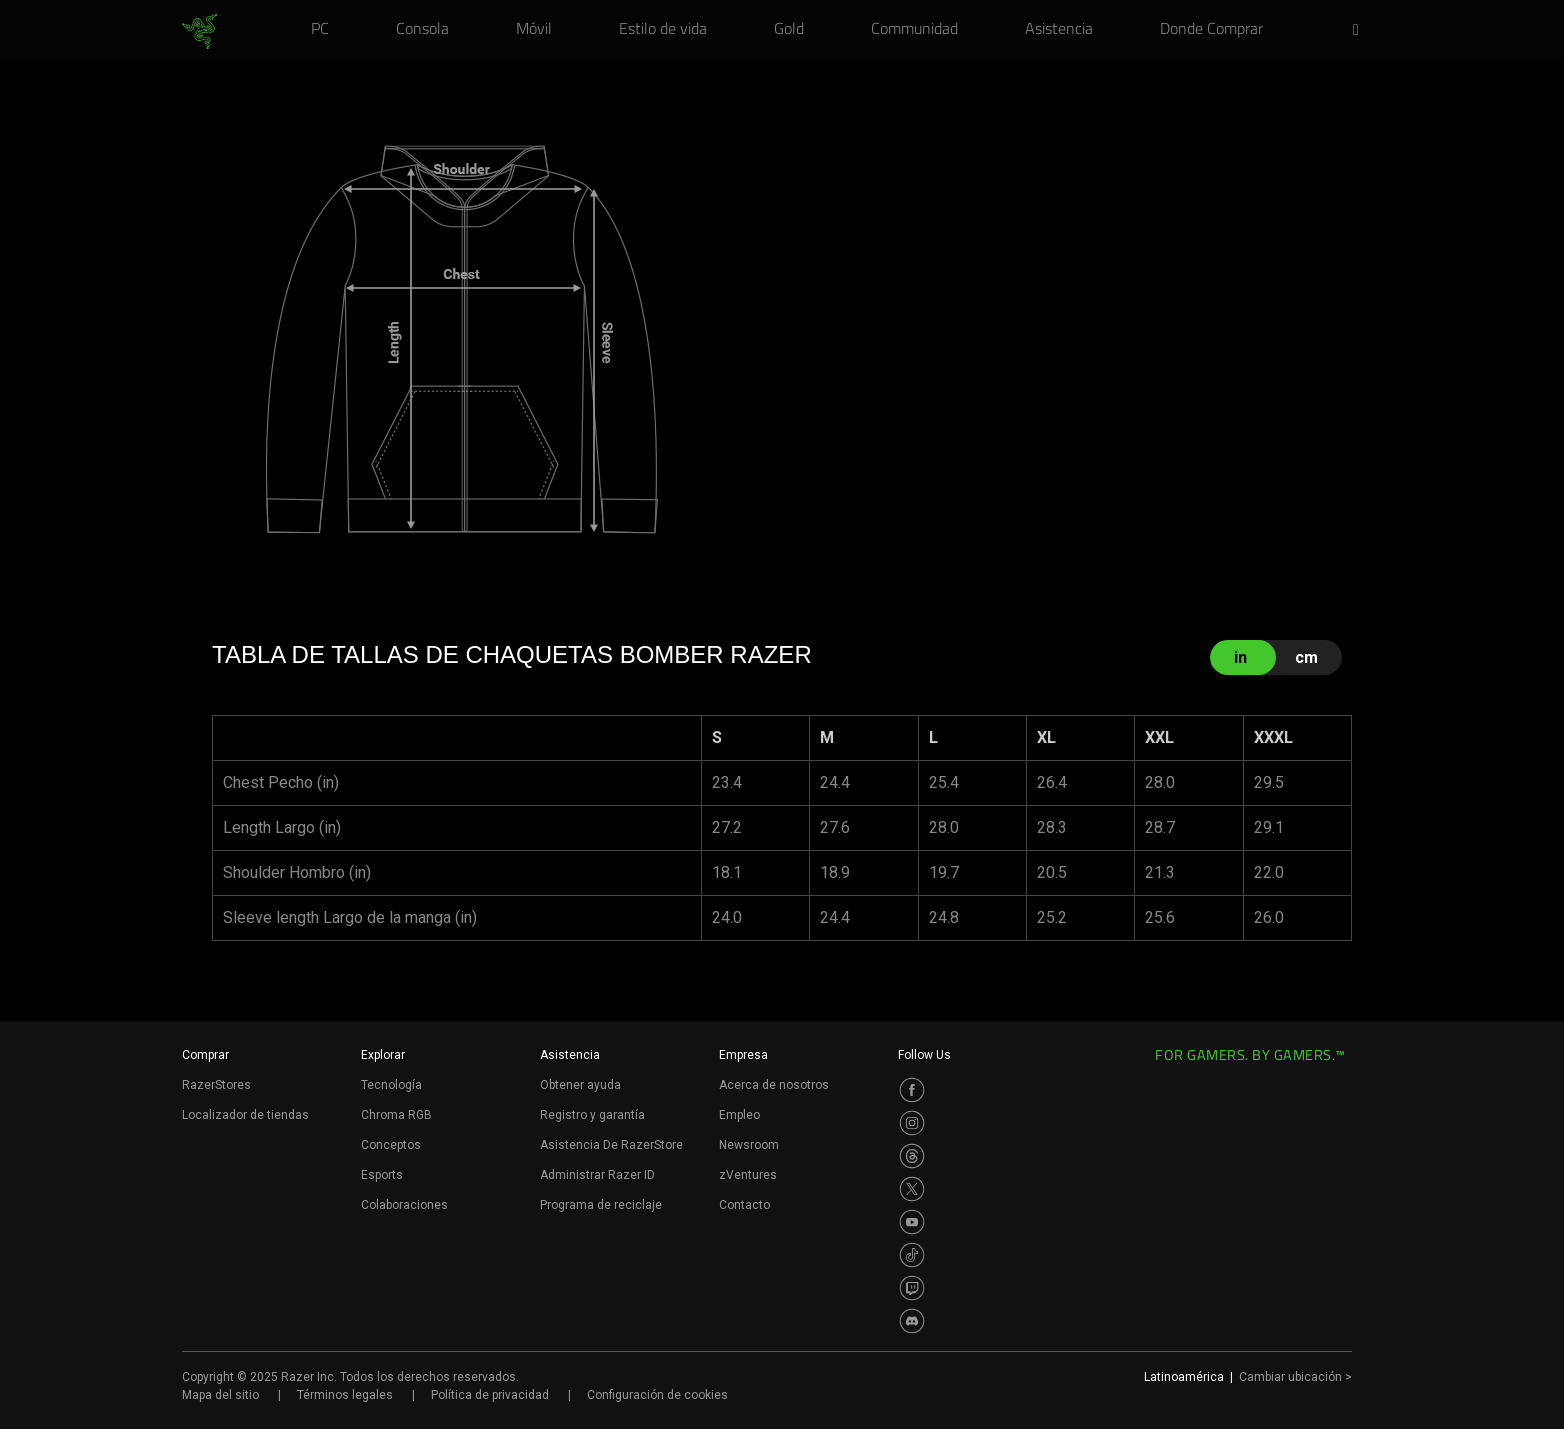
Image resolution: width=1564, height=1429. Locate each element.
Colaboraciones (404, 1205)
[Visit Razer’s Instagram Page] (912, 1123)
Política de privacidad (490, 1395)
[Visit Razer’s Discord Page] (912, 1321)
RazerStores (216, 1085)
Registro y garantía (592, 1115)
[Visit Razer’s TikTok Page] (912, 1255)
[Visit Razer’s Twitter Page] (912, 1189)
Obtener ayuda (580, 1085)
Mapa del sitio (220, 1395)
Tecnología (391, 1085)
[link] (199, 32)
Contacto (744, 1205)
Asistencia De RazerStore (611, 1145)
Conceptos (391, 1145)
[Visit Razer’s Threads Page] (912, 1156)
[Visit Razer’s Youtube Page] (912, 1222)
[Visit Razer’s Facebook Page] (912, 1090)
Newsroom (749, 1145)
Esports (382, 1175)
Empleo (739, 1115)
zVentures (748, 1175)
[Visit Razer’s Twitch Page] (912, 1288)
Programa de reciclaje (601, 1205)
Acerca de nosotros (774, 1085)
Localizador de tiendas (245, 1115)
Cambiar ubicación (1295, 1377)
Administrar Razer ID (597, 1175)
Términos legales (345, 1395)
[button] (1362, 31)
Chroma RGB (396, 1115)
